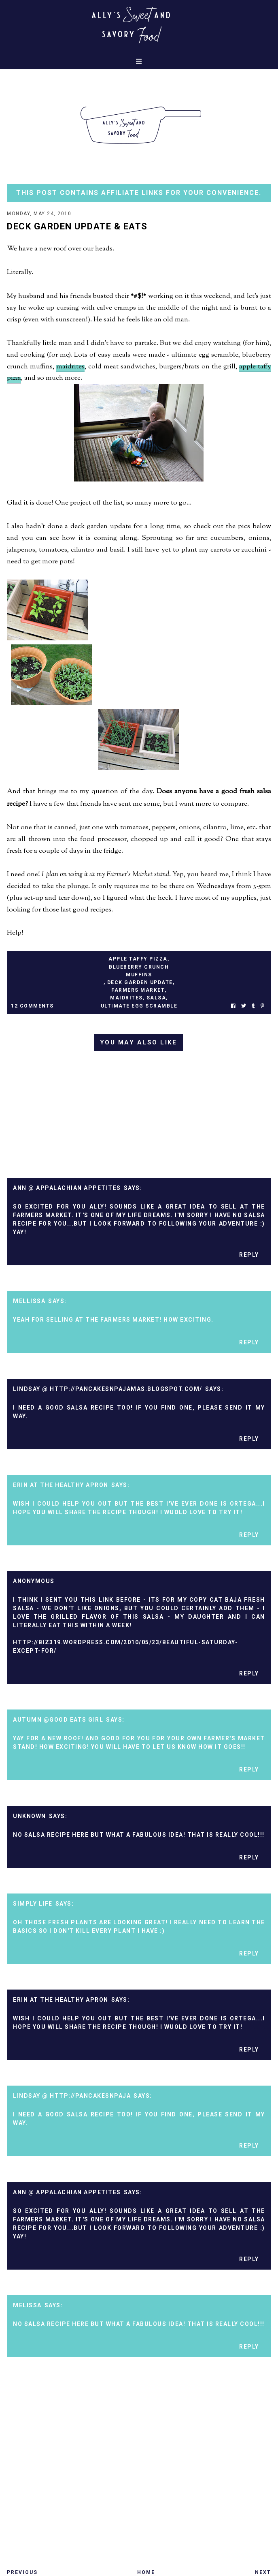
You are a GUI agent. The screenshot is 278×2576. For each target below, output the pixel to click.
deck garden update (140, 982)
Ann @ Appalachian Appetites (67, 1188)
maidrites (70, 367)
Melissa (27, 2305)
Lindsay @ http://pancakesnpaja (72, 2095)
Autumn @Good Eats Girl (58, 1719)
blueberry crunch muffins (139, 971)
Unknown (29, 1816)
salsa (156, 998)
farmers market (138, 990)
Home (146, 2572)
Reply (249, 1255)
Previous (22, 2572)
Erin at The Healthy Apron (60, 1485)
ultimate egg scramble (139, 1006)
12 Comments (32, 1006)
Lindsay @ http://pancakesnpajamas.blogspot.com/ (107, 1389)
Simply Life (33, 1903)
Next (263, 2572)
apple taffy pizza (138, 959)
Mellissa (29, 1301)
